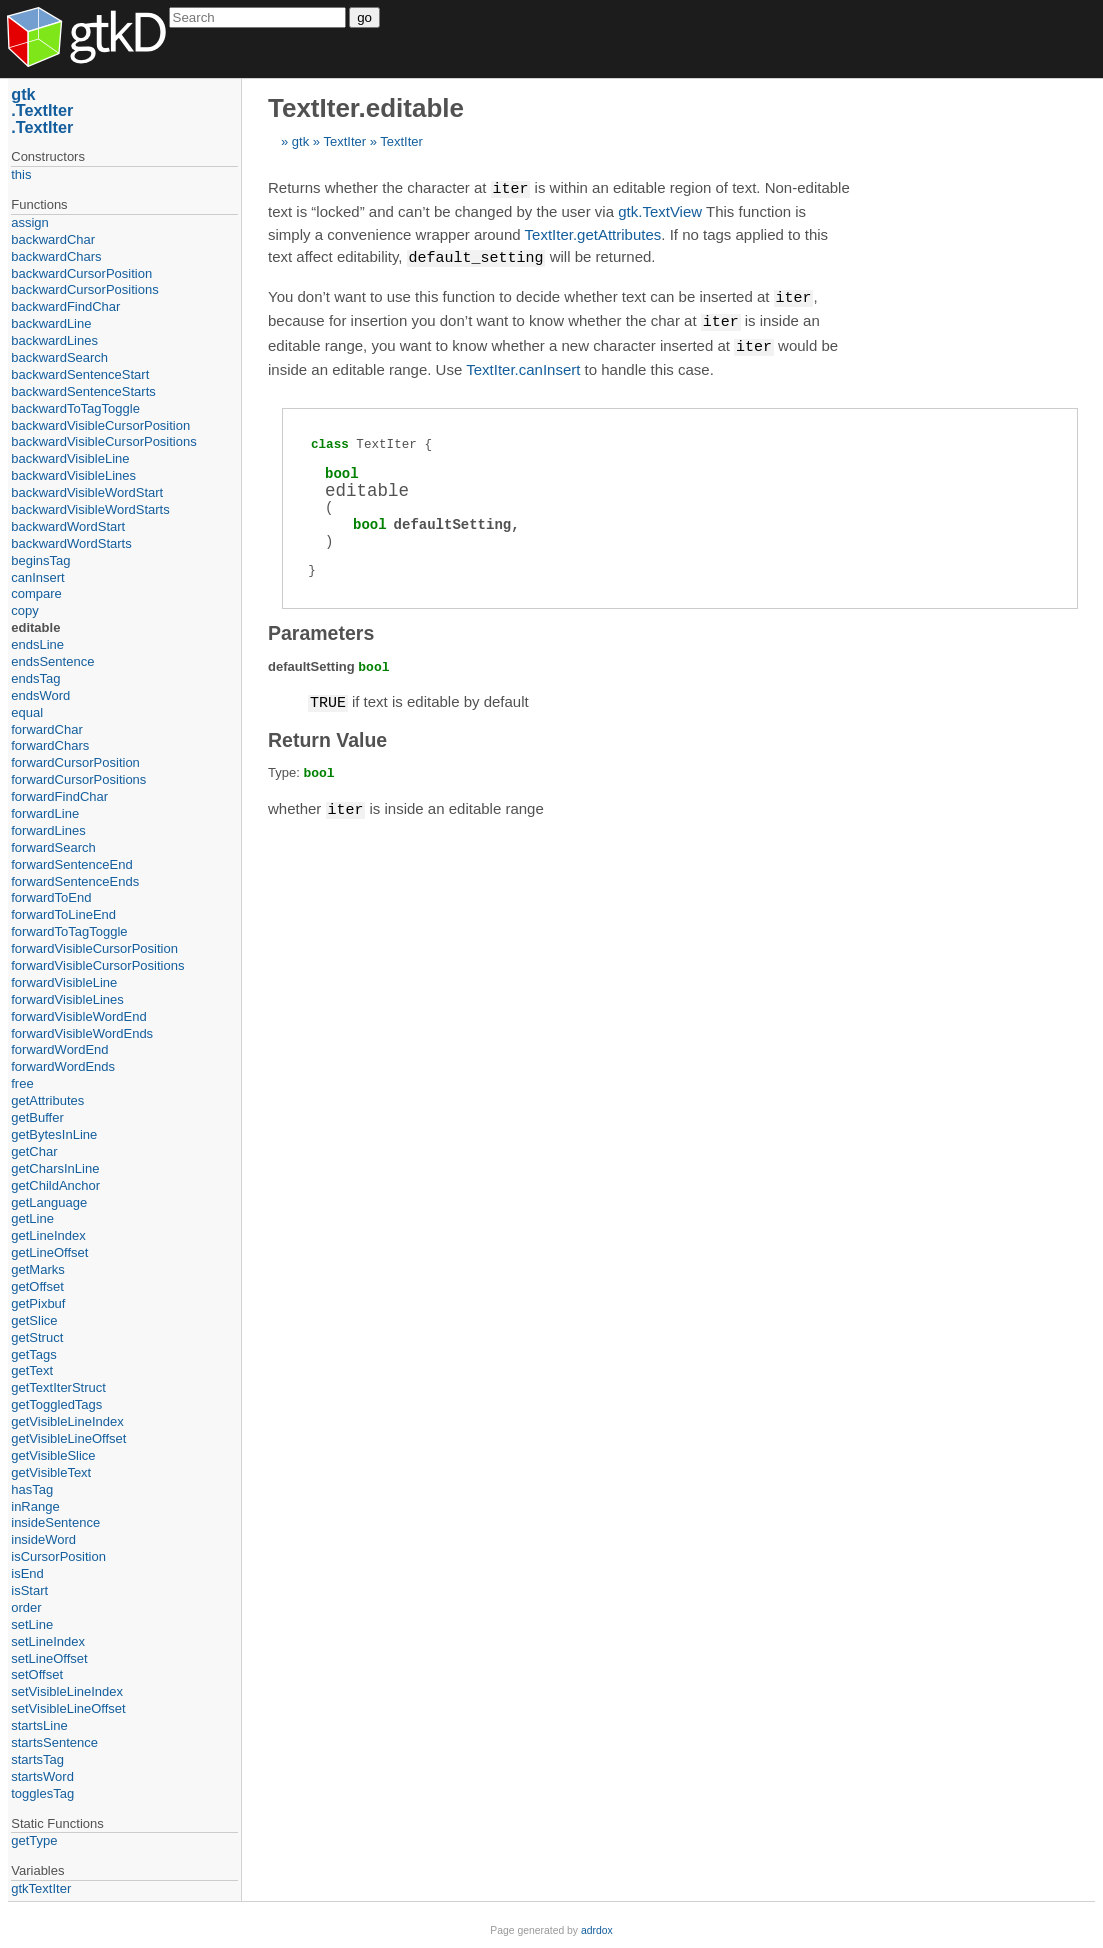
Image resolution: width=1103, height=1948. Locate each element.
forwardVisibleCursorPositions (97, 965)
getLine (32, 1218)
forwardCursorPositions (78, 779)
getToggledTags (56, 1404)
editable (35, 627)
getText (32, 1370)
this (21, 174)
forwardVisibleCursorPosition (94, 948)
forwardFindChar (59, 796)
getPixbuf (38, 1303)
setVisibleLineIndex (67, 1691)
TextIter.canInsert (523, 364)
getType (34, 1840)
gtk (300, 141)
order (26, 1607)
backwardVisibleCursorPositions (103, 441)
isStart (29, 1590)
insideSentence (55, 1522)
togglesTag (42, 1793)
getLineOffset (49, 1252)
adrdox (597, 1930)
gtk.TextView (660, 210)
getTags (34, 1354)
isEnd (27, 1573)
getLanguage (49, 1202)
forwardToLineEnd (63, 914)
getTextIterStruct (58, 1387)
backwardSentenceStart (80, 374)
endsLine (37, 644)
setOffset (37, 1674)
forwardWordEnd (59, 1049)
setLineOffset (49, 1658)
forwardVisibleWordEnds (82, 1033)
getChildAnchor (55, 1185)
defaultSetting (453, 519)
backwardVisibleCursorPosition (100, 425)
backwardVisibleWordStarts (90, 509)
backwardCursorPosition (81, 273)
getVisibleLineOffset (68, 1438)
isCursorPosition (58, 1556)
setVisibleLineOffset (68, 1708)
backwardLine (51, 323)
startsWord (42, 1776)
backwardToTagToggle (75, 408)
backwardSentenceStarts (83, 391)
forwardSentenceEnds (75, 881)
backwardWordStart (68, 526)
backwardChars (56, 256)
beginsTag (40, 560)
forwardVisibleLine (64, 982)
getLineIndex (48, 1235)
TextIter (344, 141)
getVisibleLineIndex (67, 1421)
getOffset (37, 1286)
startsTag (37, 1759)
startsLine (39, 1725)
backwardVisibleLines (73, 475)
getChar (34, 1151)
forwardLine (45, 813)
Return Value (327, 734)
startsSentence (54, 1742)
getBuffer (37, 1117)
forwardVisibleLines (67, 999)
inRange (35, 1506)
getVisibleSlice (53, 1455)
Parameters (321, 628)
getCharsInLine (55, 1168)
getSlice (34, 1320)
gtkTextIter (41, 1888)
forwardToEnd (51, 897)
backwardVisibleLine (70, 458)
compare (36, 593)
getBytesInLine (54, 1134)
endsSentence (52, 661)
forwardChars (50, 745)
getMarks (37, 1269)
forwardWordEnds (63, 1066)
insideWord (43, 1539)
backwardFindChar (65, 306)
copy (24, 610)
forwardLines (48, 830)
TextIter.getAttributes (593, 233)
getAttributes (47, 1100)
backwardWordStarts (71, 543)
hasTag (32, 1489)
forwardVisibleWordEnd (78, 1016)
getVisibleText (51, 1472)
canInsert (37, 577)
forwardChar (47, 729)
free (22, 1083)
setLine (32, 1624)
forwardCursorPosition (75, 762)
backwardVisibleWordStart (87, 492)
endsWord (40, 695)
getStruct (37, 1337)
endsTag (35, 678)
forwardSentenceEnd (71, 864)
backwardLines (54, 340)
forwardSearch (53, 847)
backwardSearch (59, 357)
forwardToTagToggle (69, 931)
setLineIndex (48, 1641)
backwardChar (53, 239)
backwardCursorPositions (84, 289)
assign (30, 222)
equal (27, 712)
